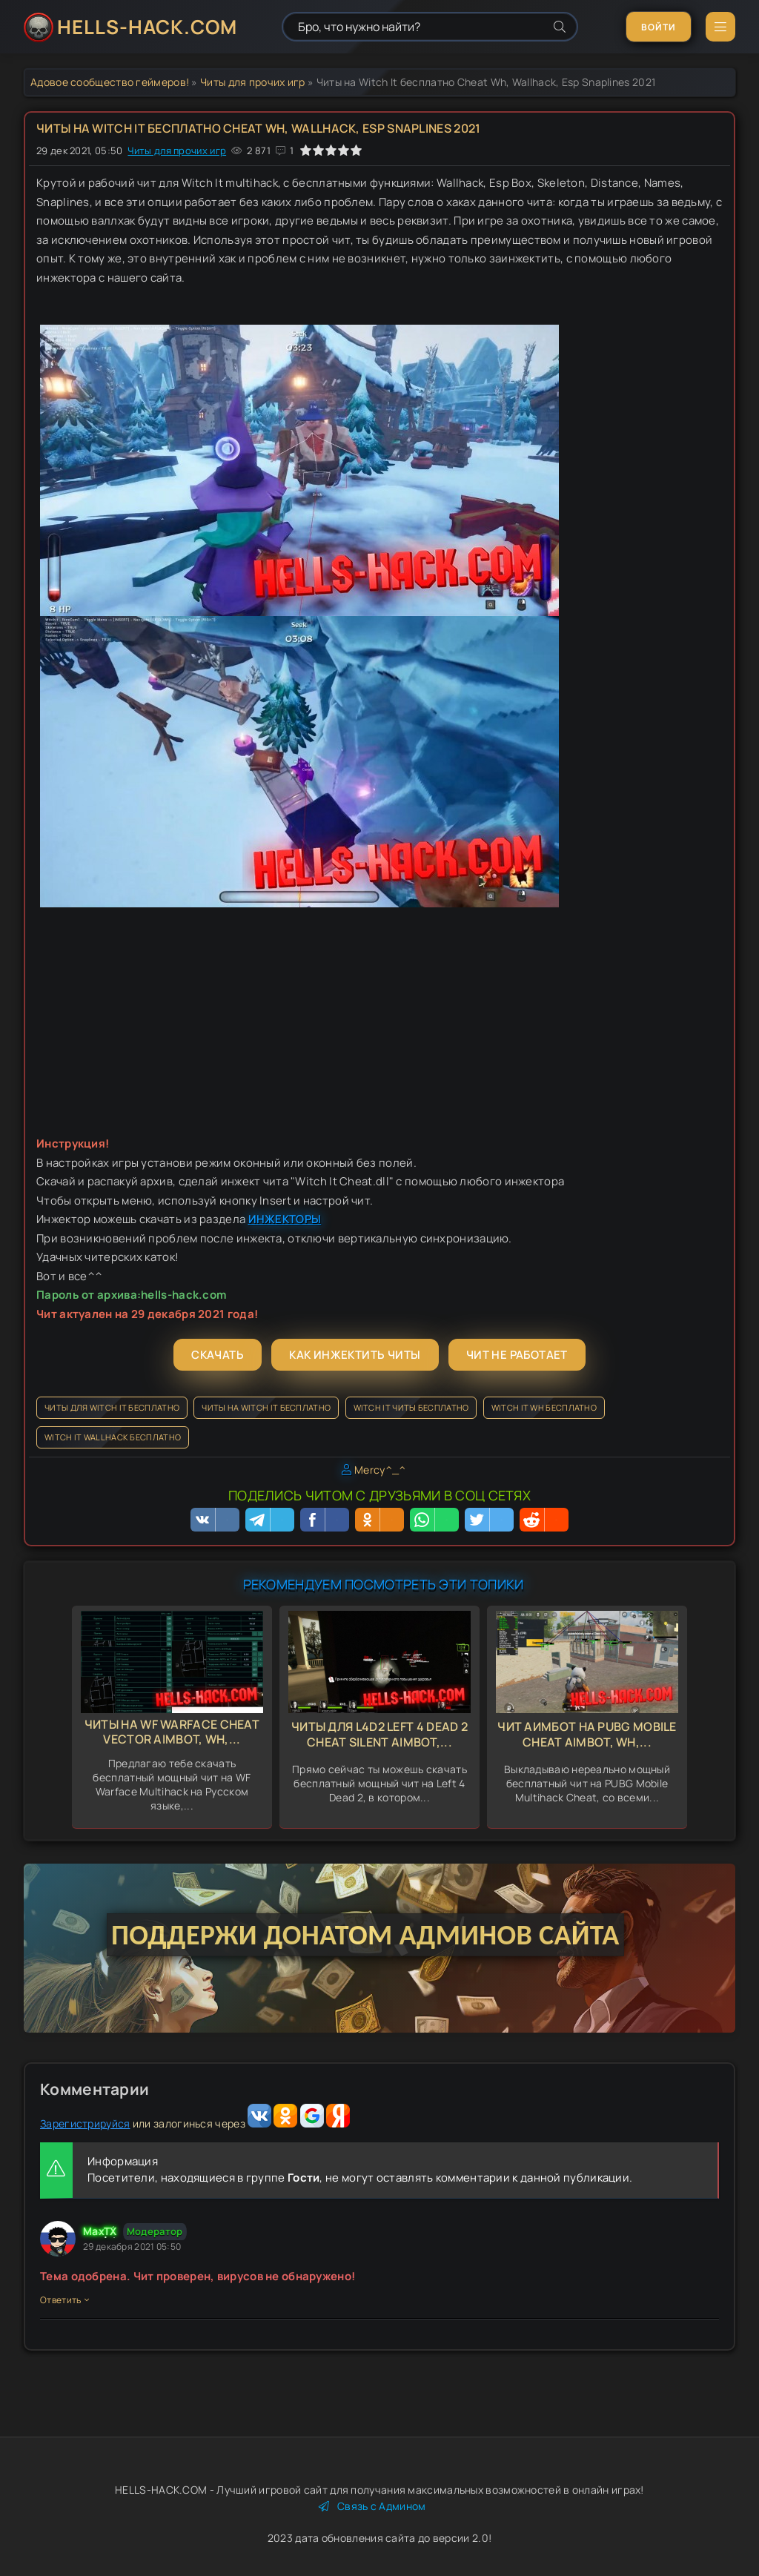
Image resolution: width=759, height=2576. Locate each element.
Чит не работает (517, 1355)
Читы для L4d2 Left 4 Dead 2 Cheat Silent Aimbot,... (379, 1734)
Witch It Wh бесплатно (544, 1407)
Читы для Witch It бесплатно (111, 1407)
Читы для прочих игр (252, 82)
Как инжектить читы (354, 1355)
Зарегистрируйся (85, 2123)
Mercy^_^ (379, 1470)
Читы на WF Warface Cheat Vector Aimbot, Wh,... (171, 1732)
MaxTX (100, 2231)
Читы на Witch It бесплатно (266, 1407)
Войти (658, 27)
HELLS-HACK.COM (147, 26)
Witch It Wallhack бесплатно (112, 1437)
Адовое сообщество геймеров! (109, 82)
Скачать (217, 1355)
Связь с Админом (372, 2506)
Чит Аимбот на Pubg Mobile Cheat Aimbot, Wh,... (587, 1734)
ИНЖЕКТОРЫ (285, 1219)
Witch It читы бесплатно (411, 1407)
